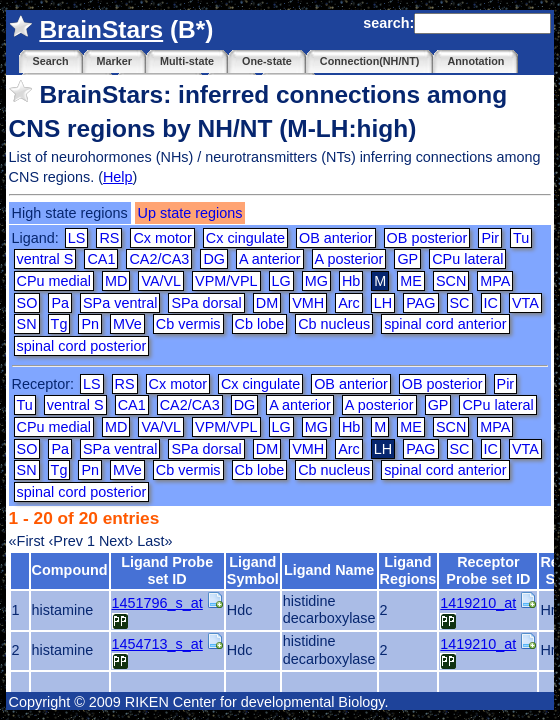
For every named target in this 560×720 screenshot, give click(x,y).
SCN (451, 281)
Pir (490, 238)
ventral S (45, 259)
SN (27, 324)
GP (407, 259)
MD (116, 281)
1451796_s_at (157, 603)
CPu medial (54, 281)
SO (27, 303)
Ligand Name (329, 570)
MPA (495, 281)
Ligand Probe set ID (167, 570)
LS (77, 238)
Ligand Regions (408, 570)
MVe (127, 324)
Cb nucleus (334, 324)
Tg (59, 324)
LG (281, 281)
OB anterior (336, 238)
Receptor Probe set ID (488, 570)
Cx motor (162, 238)
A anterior (270, 259)
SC (460, 303)
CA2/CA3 (159, 259)
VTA (525, 303)
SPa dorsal (206, 303)
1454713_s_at (157, 644)
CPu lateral (467, 259)
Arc (349, 303)
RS (109, 238)
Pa (60, 303)
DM (267, 303)
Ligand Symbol (253, 570)
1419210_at (478, 603)
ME (411, 281)
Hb (351, 281)
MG (316, 281)
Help (118, 177)
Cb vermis (188, 324)
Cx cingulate (245, 238)
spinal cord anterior (445, 324)
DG (214, 259)
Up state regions (190, 213)
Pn (90, 324)
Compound (70, 570)
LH (383, 303)
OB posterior (427, 238)
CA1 (101, 259)
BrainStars (101, 29)
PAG (420, 303)
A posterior (349, 259)
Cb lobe (260, 324)
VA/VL (161, 281)
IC (491, 303)
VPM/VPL (226, 281)
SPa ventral (120, 303)
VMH (308, 303)
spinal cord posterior (82, 346)
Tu (521, 238)
